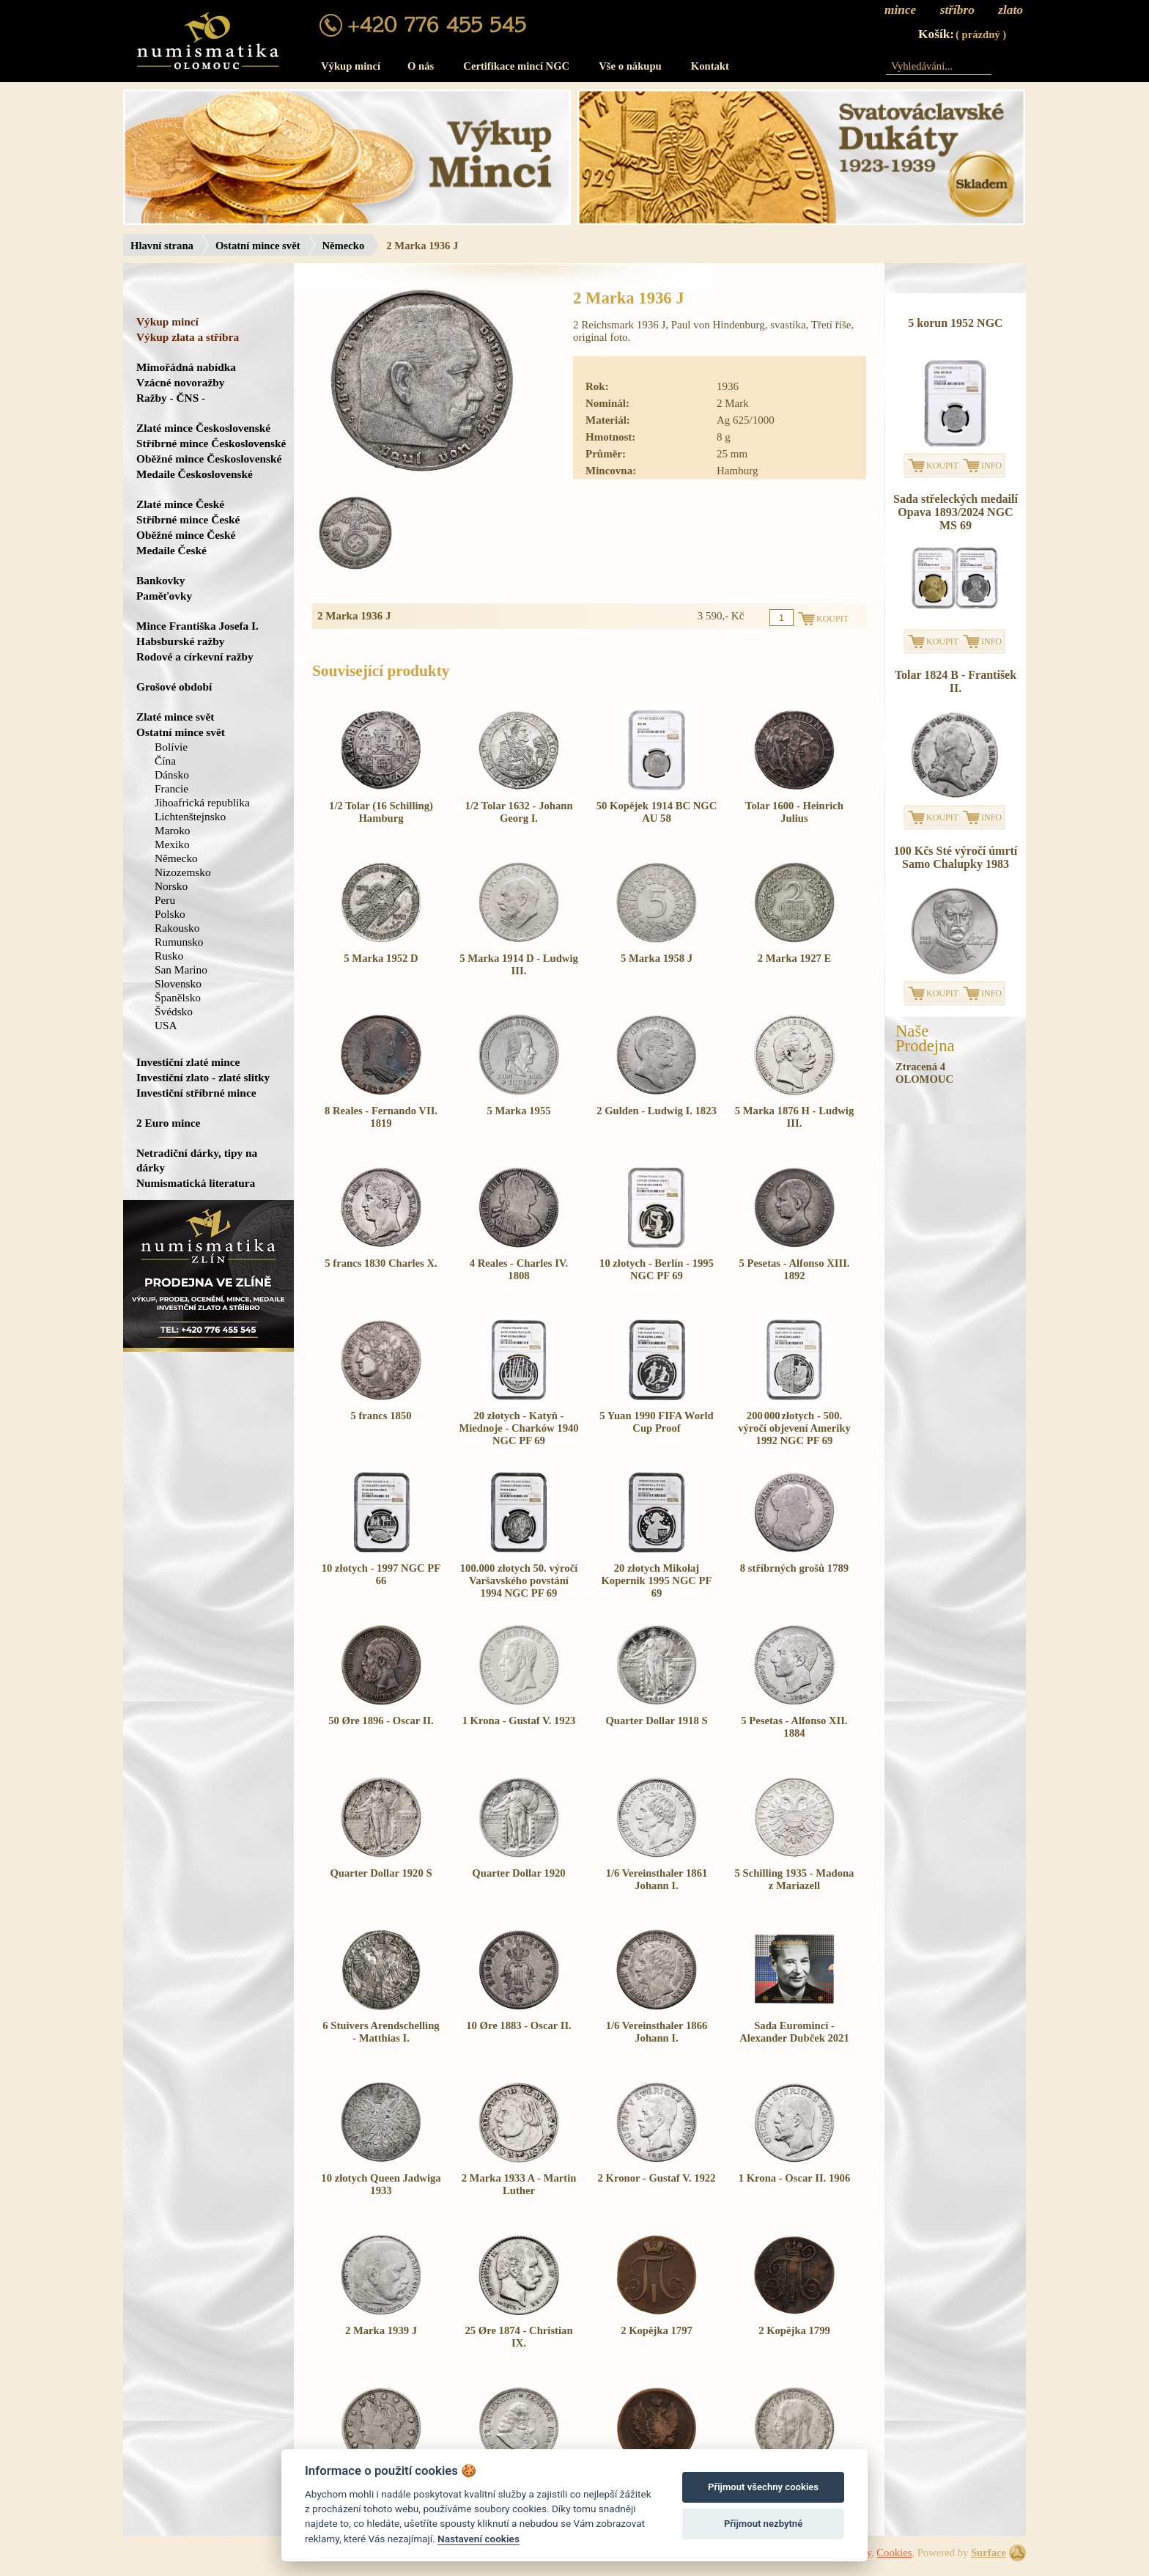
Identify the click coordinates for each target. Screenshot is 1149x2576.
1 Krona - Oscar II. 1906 (795, 2178)
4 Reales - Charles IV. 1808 (519, 1269)
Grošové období (174, 686)
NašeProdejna (925, 1038)
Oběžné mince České (185, 535)
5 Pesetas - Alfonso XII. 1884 (794, 1727)
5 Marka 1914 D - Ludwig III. (518, 964)
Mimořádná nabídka (186, 367)
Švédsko (174, 1011)
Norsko (171, 886)
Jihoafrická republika (202, 802)
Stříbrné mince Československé (211, 443)
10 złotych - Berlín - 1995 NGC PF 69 (656, 1269)
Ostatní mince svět (257, 245)
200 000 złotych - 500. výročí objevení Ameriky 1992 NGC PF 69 (794, 1428)
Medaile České (171, 550)
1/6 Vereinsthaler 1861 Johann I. (657, 1879)
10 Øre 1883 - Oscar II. (519, 2025)
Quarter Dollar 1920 (518, 1873)
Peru (165, 900)
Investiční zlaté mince (188, 1062)
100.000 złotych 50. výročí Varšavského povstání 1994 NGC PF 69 (519, 1580)
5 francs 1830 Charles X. (381, 1263)
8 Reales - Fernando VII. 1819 (381, 1117)
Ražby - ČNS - (170, 397)
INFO (991, 465)
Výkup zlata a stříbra (187, 337)
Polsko (170, 914)
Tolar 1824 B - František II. (955, 681)
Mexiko (172, 844)
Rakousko (177, 927)
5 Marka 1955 (518, 1110)
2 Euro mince (168, 1122)
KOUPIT (942, 465)
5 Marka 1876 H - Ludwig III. (794, 1117)
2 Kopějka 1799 (794, 2330)
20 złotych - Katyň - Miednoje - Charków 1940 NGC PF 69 (518, 1428)
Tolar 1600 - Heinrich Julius (794, 812)
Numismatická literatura (195, 1183)
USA (166, 1025)
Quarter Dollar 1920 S (381, 1873)
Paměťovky (164, 595)
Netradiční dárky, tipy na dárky (196, 1160)
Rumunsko (179, 941)
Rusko (169, 955)
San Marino (181, 969)
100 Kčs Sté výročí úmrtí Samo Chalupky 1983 (956, 857)
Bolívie (171, 746)
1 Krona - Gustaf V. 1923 (519, 1720)
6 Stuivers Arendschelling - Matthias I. (380, 2032)
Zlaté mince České (180, 504)
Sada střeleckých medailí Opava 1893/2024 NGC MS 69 (955, 512)
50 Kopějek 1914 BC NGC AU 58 (656, 812)
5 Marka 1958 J (656, 958)
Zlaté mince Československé (203, 428)
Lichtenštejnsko (190, 816)
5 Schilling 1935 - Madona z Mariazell (794, 1879)
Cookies (894, 2552)
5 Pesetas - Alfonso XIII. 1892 (794, 1269)
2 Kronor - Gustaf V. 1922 (657, 2178)
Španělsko (178, 997)
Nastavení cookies (478, 2538)
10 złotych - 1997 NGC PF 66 (381, 1574)
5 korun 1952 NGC (955, 323)
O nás (420, 66)
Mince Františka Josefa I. (197, 625)
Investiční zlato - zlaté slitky (203, 1077)
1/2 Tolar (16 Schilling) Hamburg (381, 812)
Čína (165, 760)
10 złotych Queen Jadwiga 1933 (380, 2184)
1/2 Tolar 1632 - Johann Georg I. (518, 812)
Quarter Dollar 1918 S (656, 1720)
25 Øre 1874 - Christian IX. (518, 2337)
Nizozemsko (183, 872)
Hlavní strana (161, 245)
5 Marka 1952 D (381, 958)
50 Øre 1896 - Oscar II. (381, 1720)
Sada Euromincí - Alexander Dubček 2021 (794, 2032)
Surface (988, 2552)
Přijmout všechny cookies (763, 2486)
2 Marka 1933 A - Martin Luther (519, 2184)
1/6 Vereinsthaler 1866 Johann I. (657, 2032)
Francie (171, 788)
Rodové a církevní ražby (195, 656)
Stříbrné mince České (188, 519)
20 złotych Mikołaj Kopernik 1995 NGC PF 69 (656, 1580)
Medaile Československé (194, 474)
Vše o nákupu (630, 66)
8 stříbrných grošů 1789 (794, 1568)
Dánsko (172, 774)
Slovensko (178, 983)
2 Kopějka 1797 (656, 2330)
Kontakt (710, 66)
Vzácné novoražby (180, 382)
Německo (343, 245)
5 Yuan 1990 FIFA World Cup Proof (656, 1422)
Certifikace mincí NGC (516, 66)
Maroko (173, 830)
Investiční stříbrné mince (196, 1092)
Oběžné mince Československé (208, 458)
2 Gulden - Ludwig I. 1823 (656, 1110)
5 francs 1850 (380, 1415)
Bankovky (160, 580)
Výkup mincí (350, 66)
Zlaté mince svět (175, 716)
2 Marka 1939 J (381, 2330)
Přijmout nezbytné (763, 2523)
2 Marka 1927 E (795, 958)
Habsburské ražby (180, 641)
